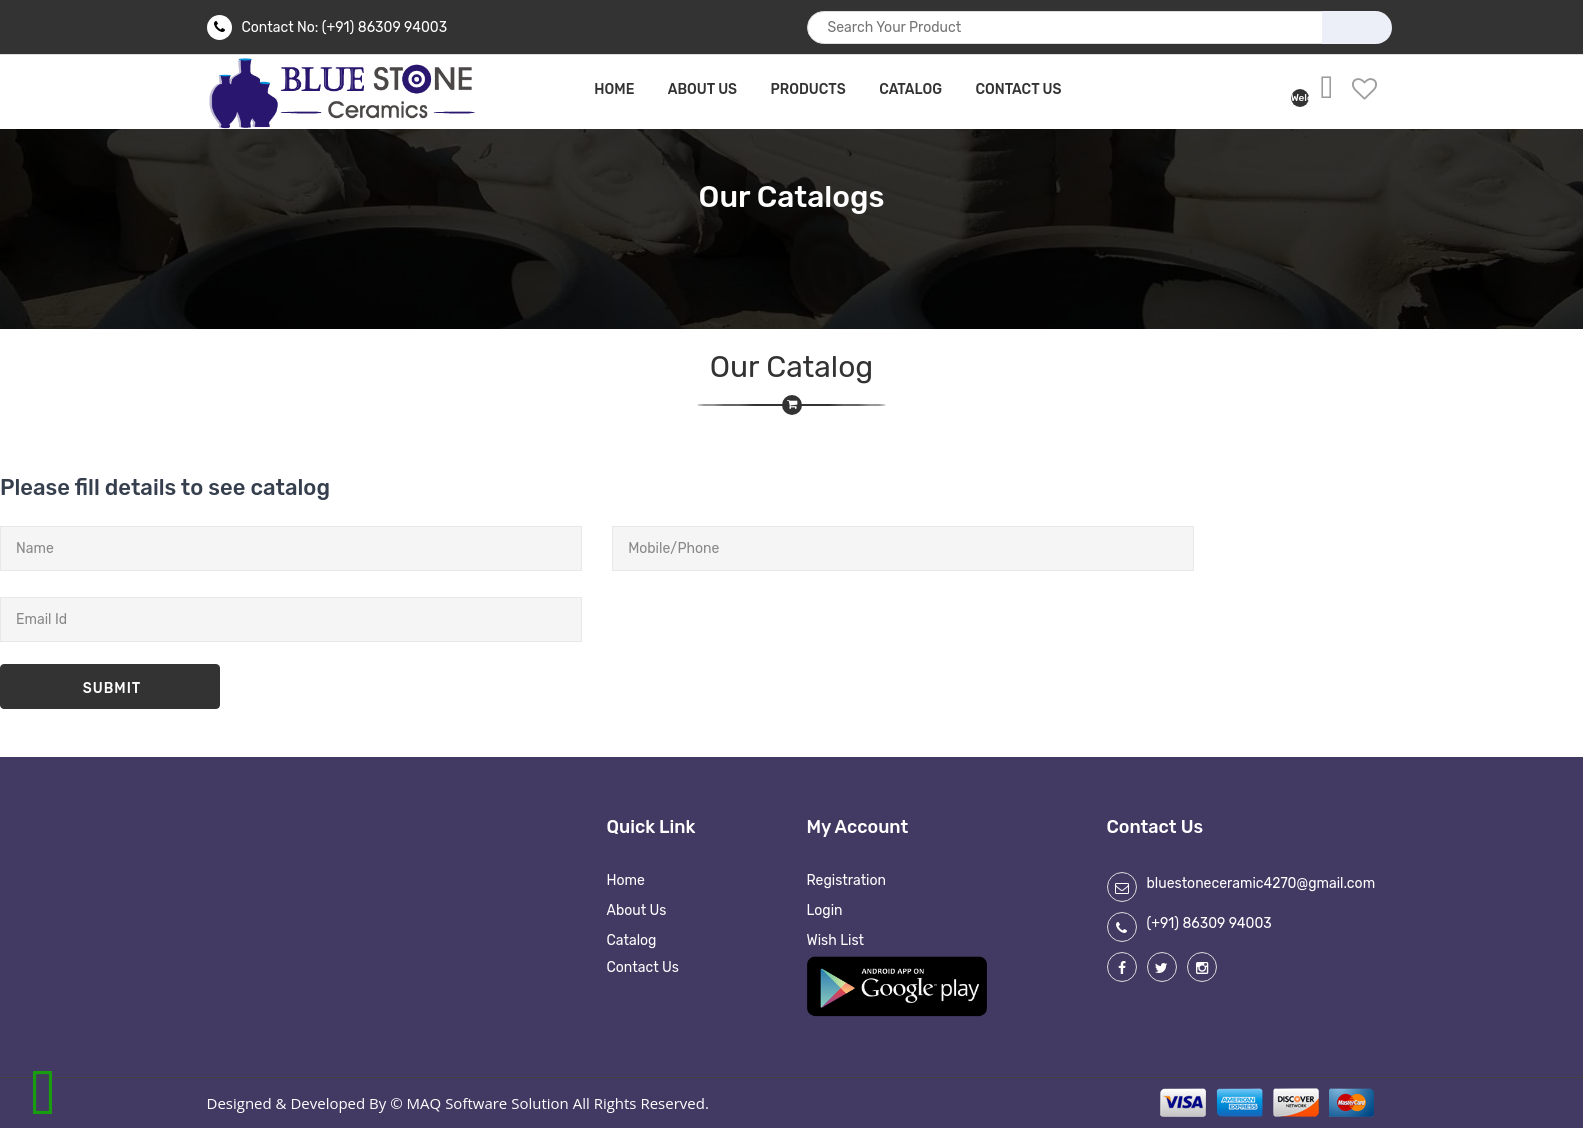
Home (626, 880)
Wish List (836, 940)
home (614, 89)
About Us (637, 910)
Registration (847, 880)
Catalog (910, 89)
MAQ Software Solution (488, 1103)
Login (825, 910)
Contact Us (1018, 89)
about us (702, 89)
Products (808, 89)
